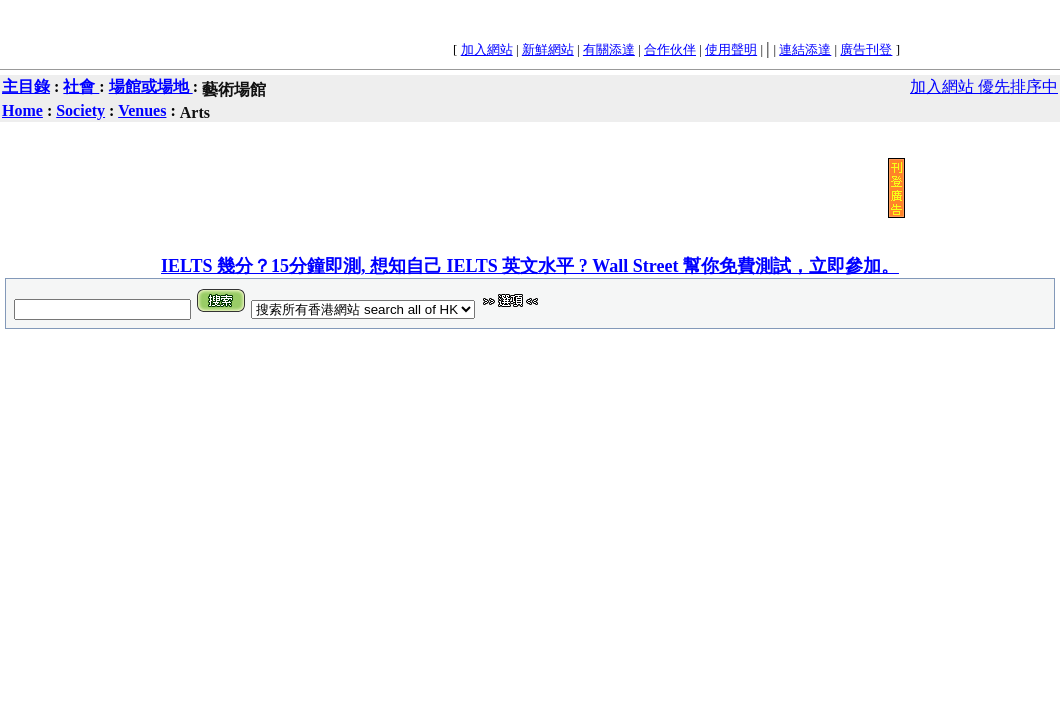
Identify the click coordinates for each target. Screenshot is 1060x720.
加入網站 (487, 49)
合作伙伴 (670, 49)
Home (22, 110)
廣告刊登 (866, 49)
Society (80, 110)
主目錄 (26, 86)
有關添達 (609, 49)
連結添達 (805, 49)
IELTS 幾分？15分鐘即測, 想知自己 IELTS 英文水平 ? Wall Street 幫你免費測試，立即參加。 (530, 266)
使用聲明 (731, 49)
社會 (81, 86)
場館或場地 (151, 86)
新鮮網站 (548, 49)
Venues (142, 110)
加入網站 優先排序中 (984, 86)
